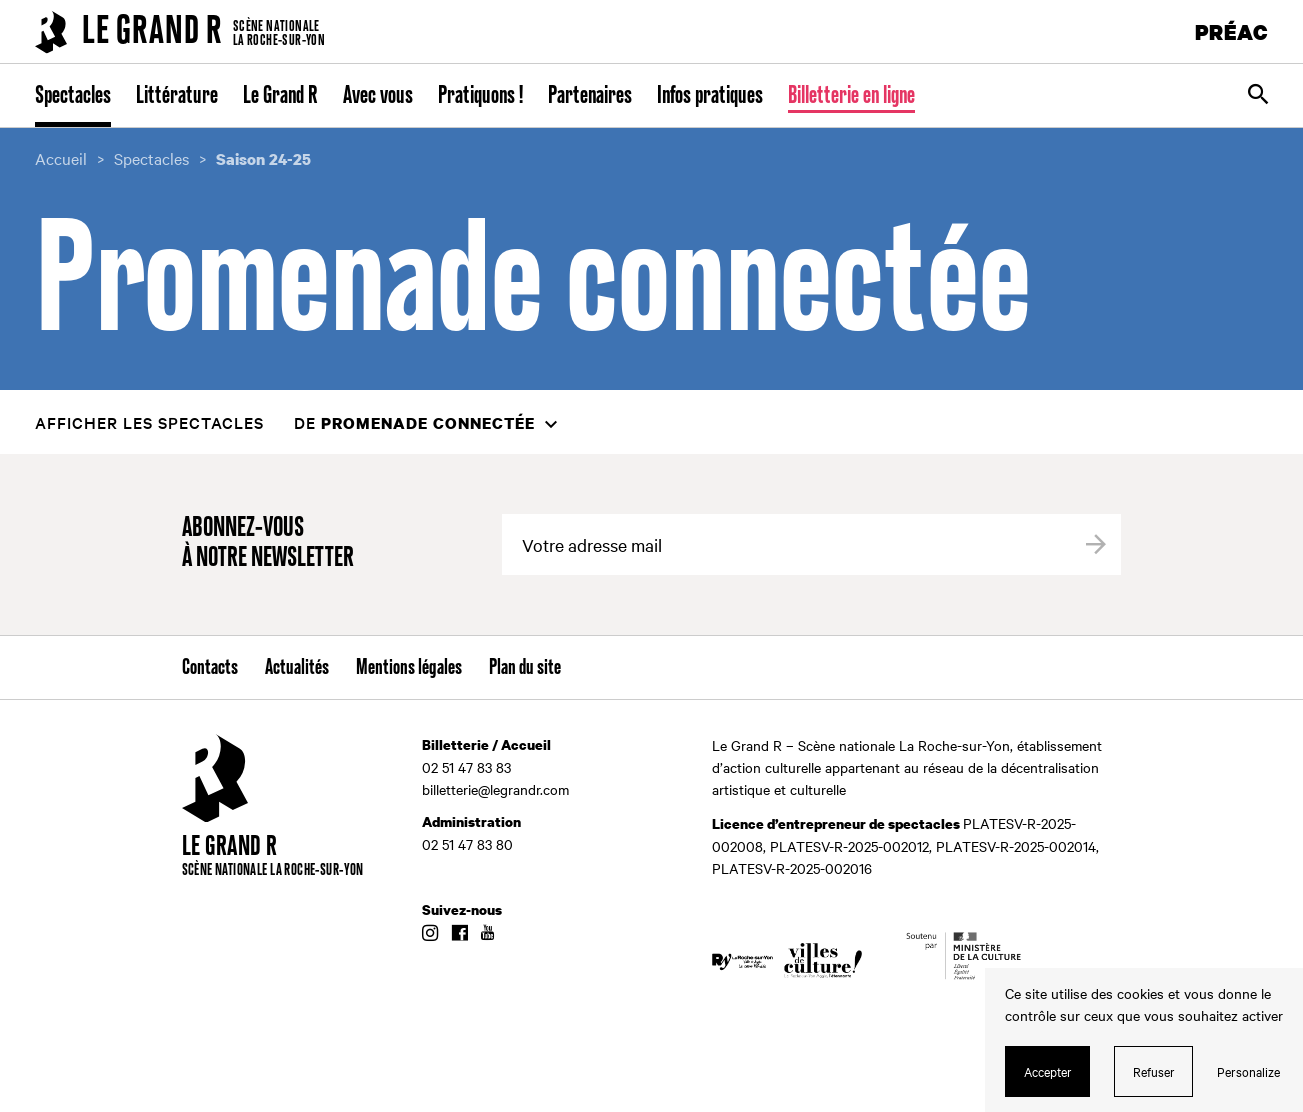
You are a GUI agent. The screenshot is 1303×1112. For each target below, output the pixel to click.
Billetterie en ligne (851, 96)
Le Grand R (280, 96)
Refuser (1154, 1071)
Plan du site (525, 668)
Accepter (1048, 1071)
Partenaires (590, 96)
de (414, 422)
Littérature (177, 96)
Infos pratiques (710, 96)
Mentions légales (409, 668)
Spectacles (73, 96)
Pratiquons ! (480, 96)
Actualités (297, 668)
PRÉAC (1232, 31)
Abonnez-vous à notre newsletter (268, 543)
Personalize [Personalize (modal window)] (1248, 1071)
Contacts (210, 668)
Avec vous (378, 96)
